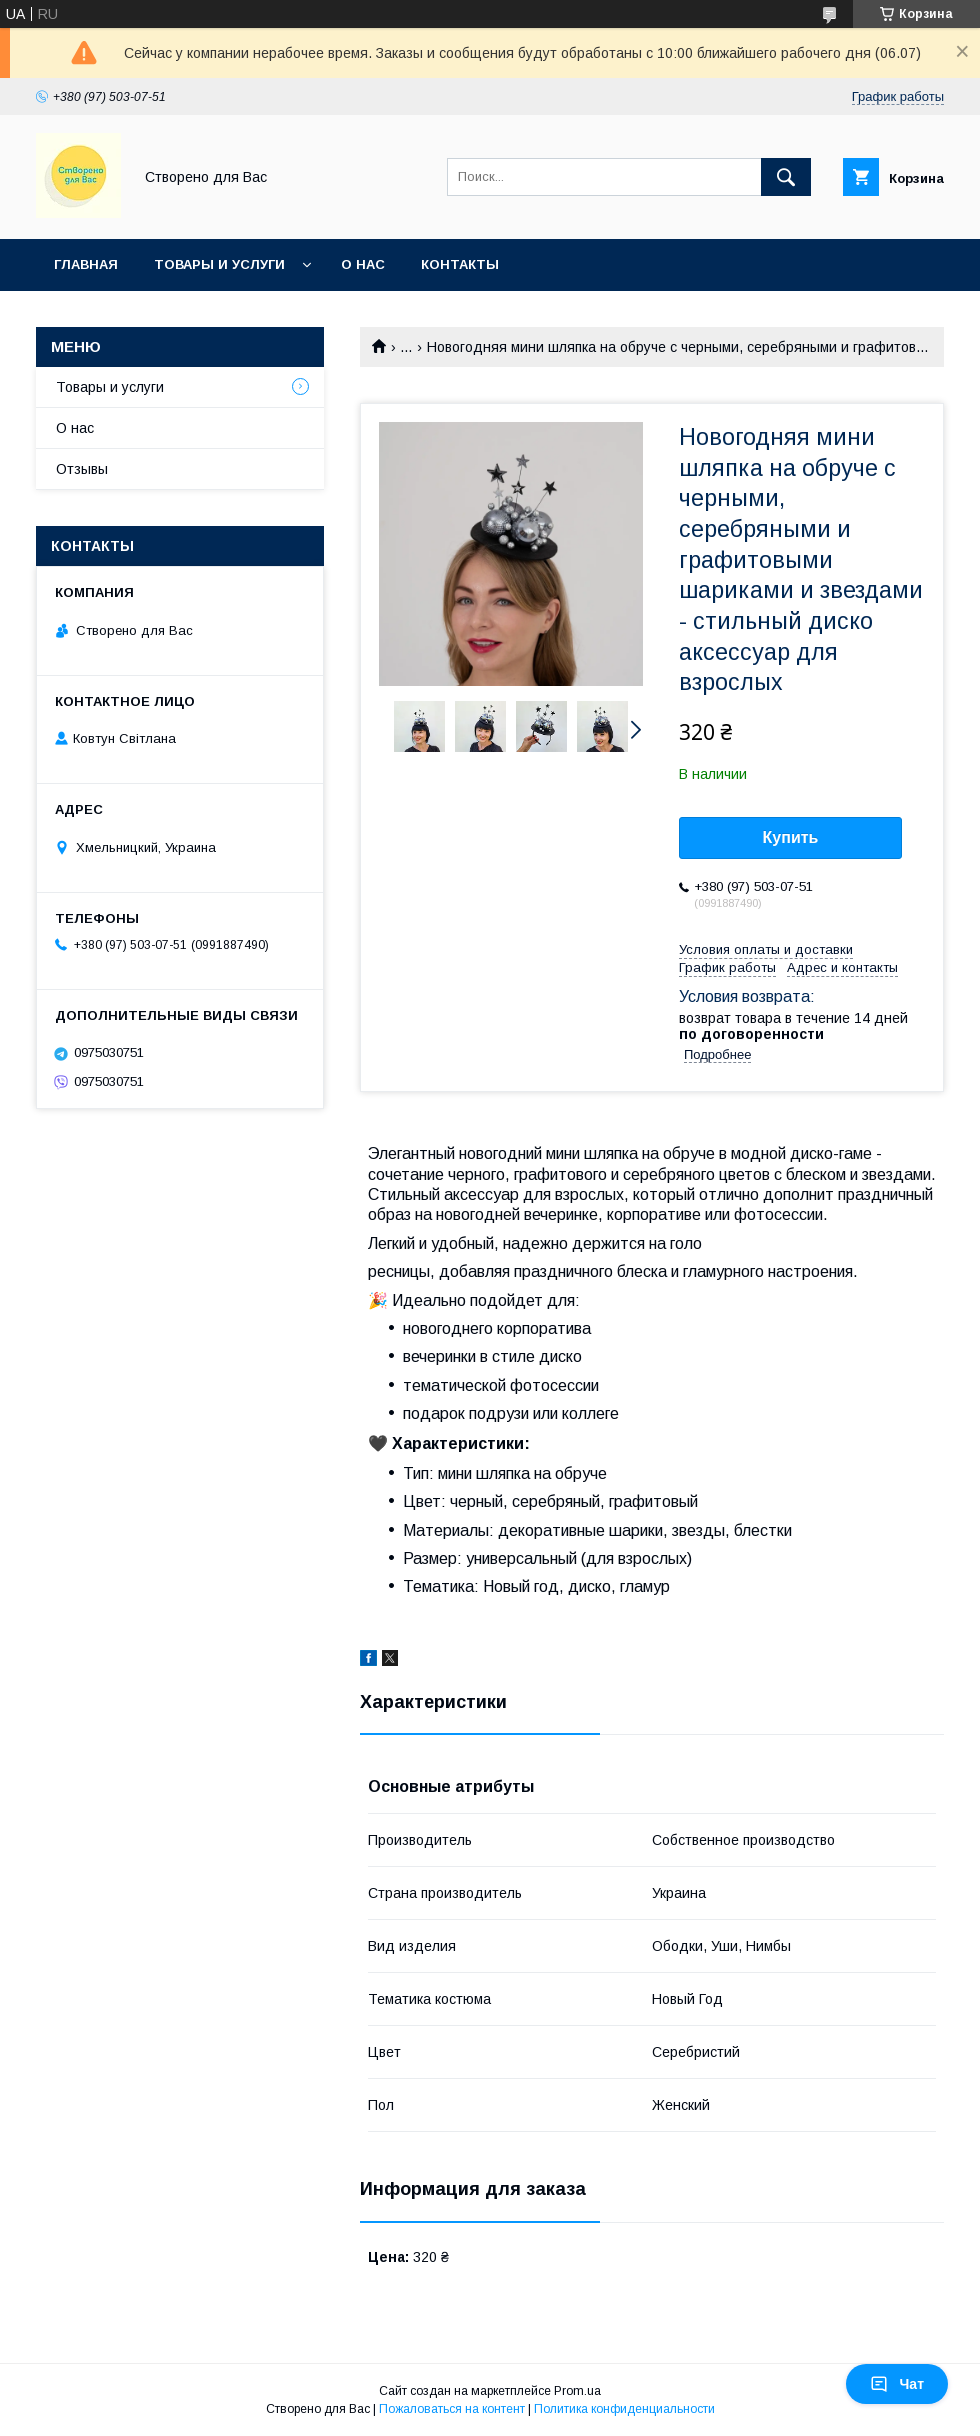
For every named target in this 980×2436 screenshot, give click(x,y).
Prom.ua (577, 2391)
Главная (86, 264)
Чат (897, 2384)
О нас (363, 264)
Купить (791, 837)
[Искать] (786, 177)
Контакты (460, 264)
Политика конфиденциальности (624, 2409)
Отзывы (82, 469)
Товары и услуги (219, 264)
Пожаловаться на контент (452, 2409)
